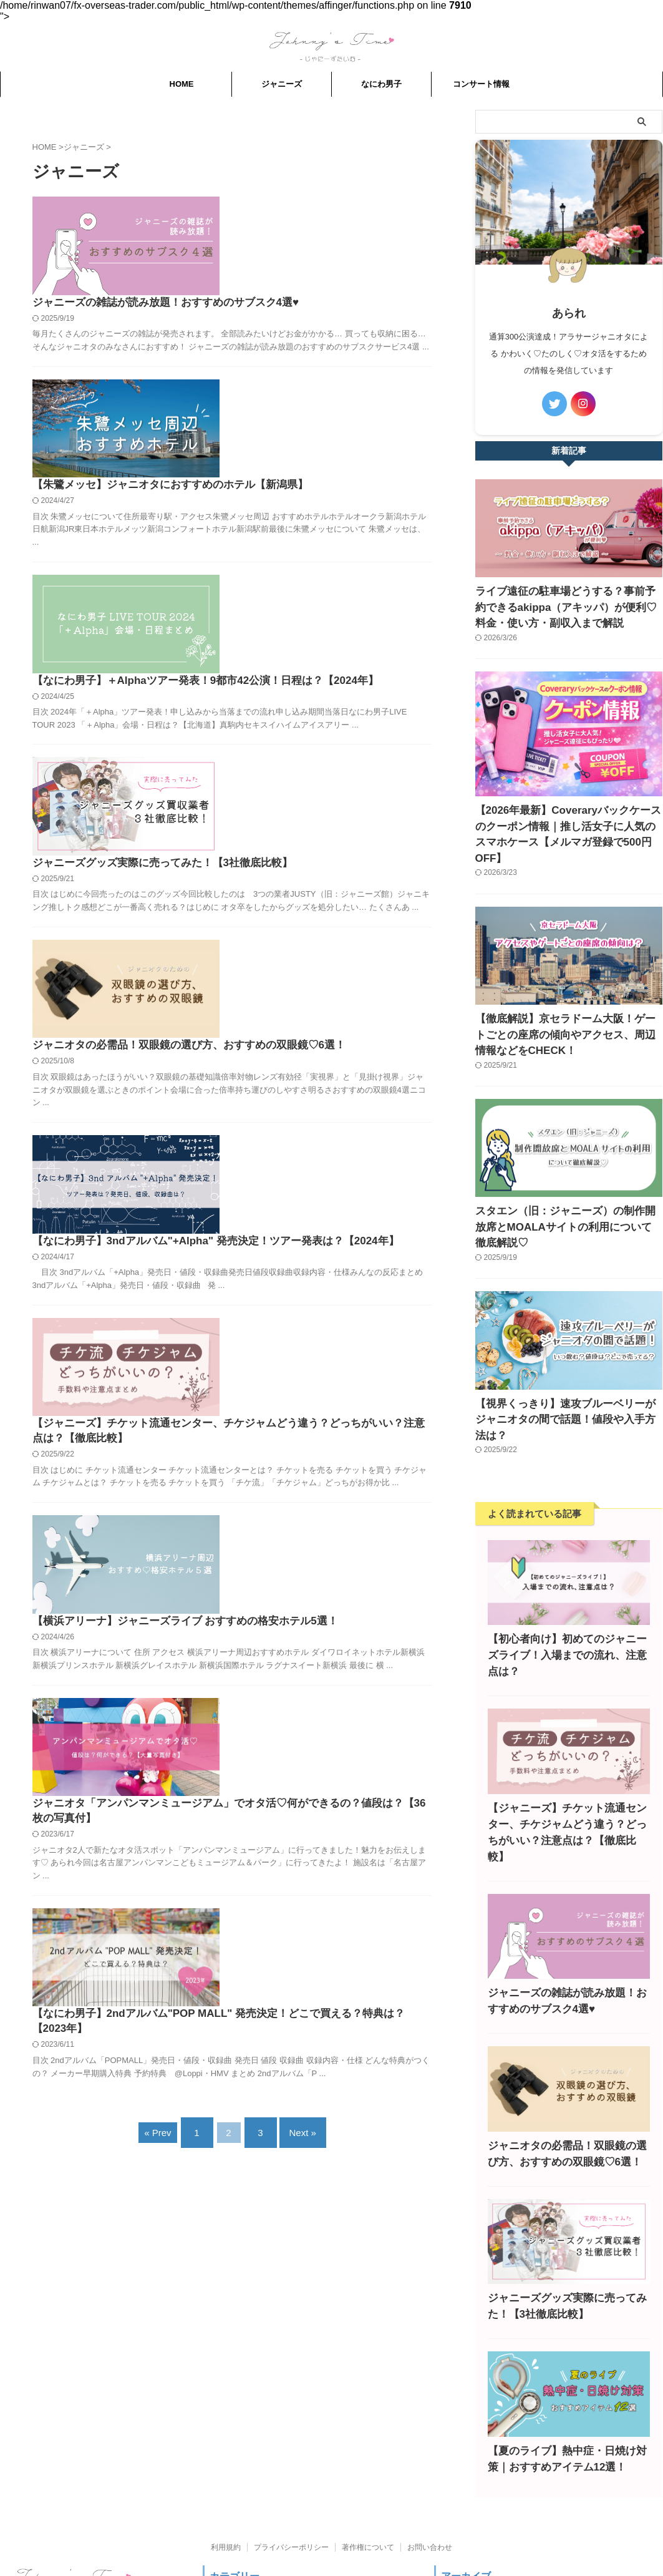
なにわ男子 (381, 84)
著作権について (368, 2442)
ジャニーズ (281, 84)
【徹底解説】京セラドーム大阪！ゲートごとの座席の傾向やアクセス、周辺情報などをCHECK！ (567, 1005)
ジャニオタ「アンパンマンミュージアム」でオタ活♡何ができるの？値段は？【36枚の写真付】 (329, 1267)
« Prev (166, 1550)
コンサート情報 (481, 84)
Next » (296, 1550)
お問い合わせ (429, 2442)
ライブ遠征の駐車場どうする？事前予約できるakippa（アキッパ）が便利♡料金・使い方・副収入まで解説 (568, 604)
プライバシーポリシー (291, 2442)
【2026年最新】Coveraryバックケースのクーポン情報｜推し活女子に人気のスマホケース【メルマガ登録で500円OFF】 (565, 818)
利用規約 (226, 2442)
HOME (182, 84)
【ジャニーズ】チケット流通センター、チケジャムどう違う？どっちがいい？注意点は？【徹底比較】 (328, 995)
